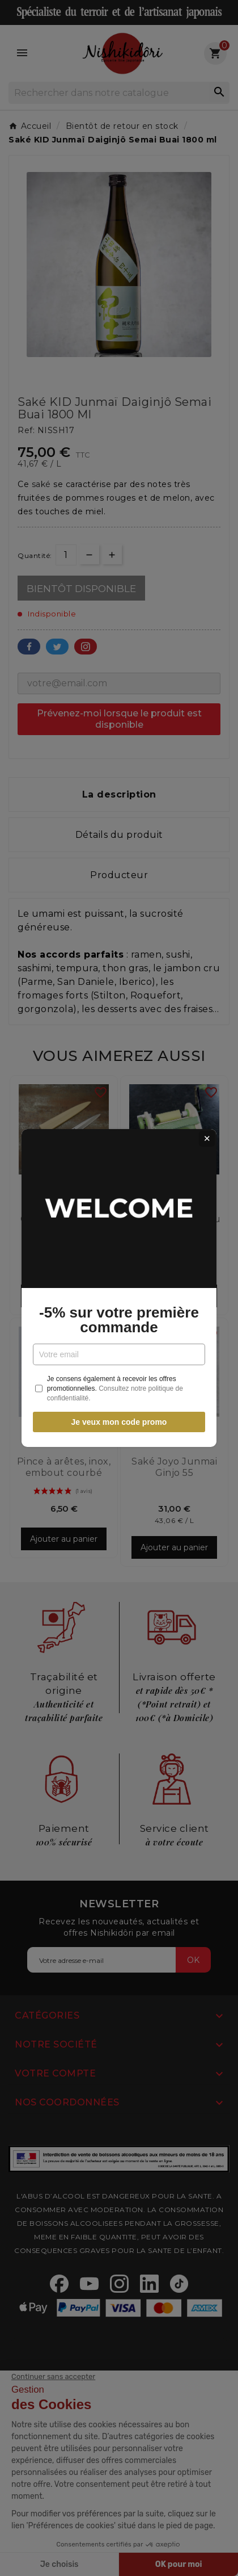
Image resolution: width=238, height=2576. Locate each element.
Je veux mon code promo (119, 1422)
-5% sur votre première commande (119, 1320)
